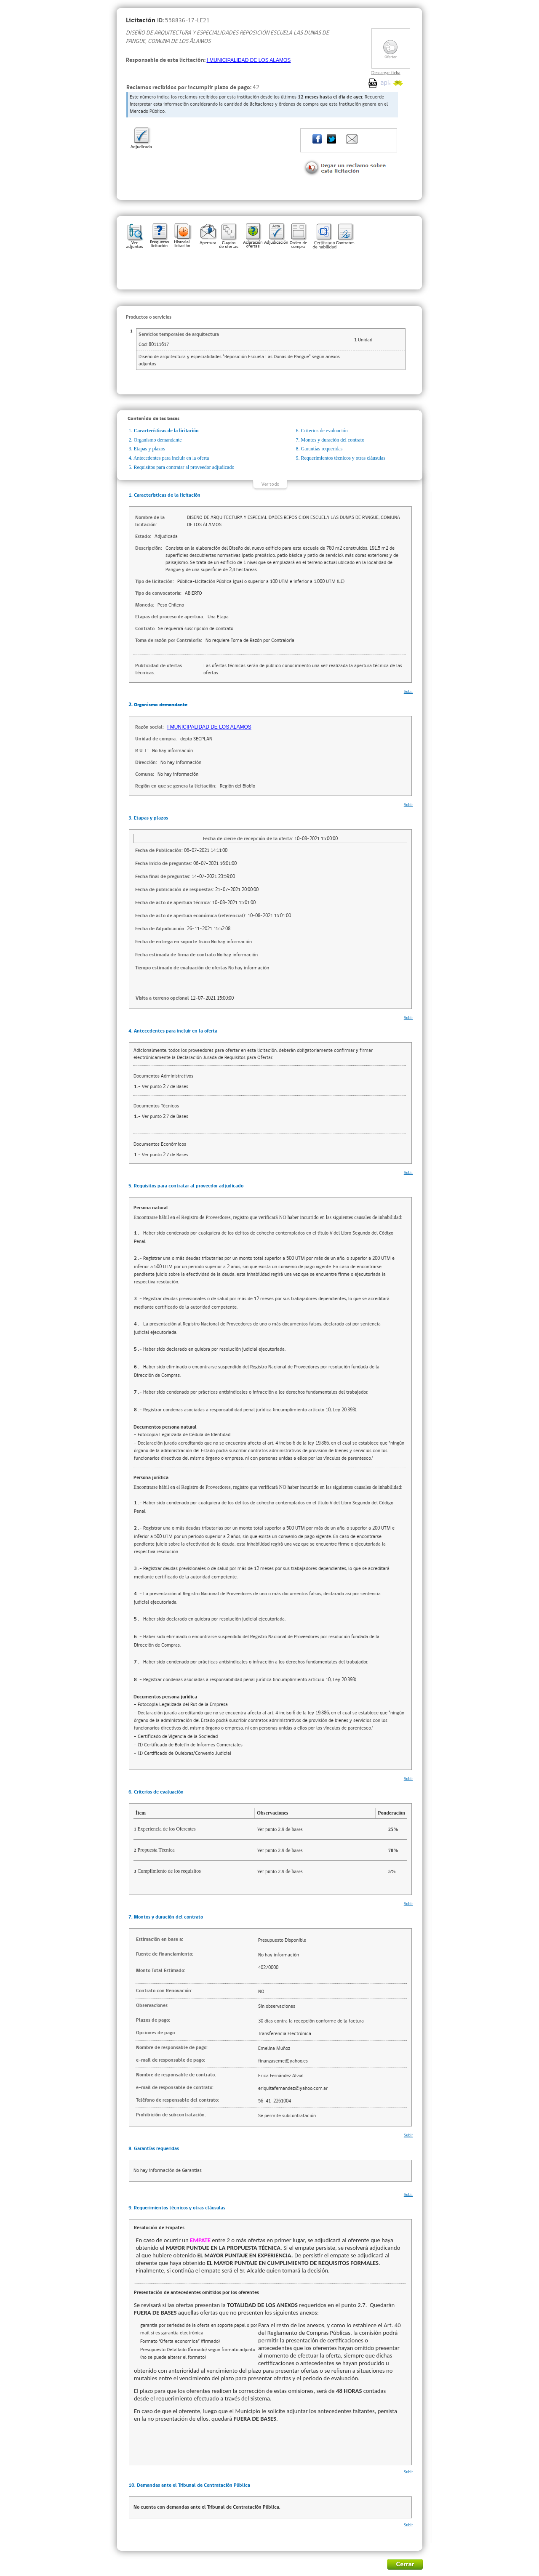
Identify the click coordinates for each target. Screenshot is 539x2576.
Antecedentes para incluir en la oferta (171, 458)
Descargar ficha (385, 72)
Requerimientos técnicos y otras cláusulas (343, 458)
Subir (408, 691)
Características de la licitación (166, 431)
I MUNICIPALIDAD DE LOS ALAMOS (249, 60)
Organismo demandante (158, 440)
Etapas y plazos (149, 449)
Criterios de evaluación (324, 431)
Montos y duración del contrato (333, 440)
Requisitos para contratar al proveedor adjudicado (184, 467)
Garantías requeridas (322, 449)
